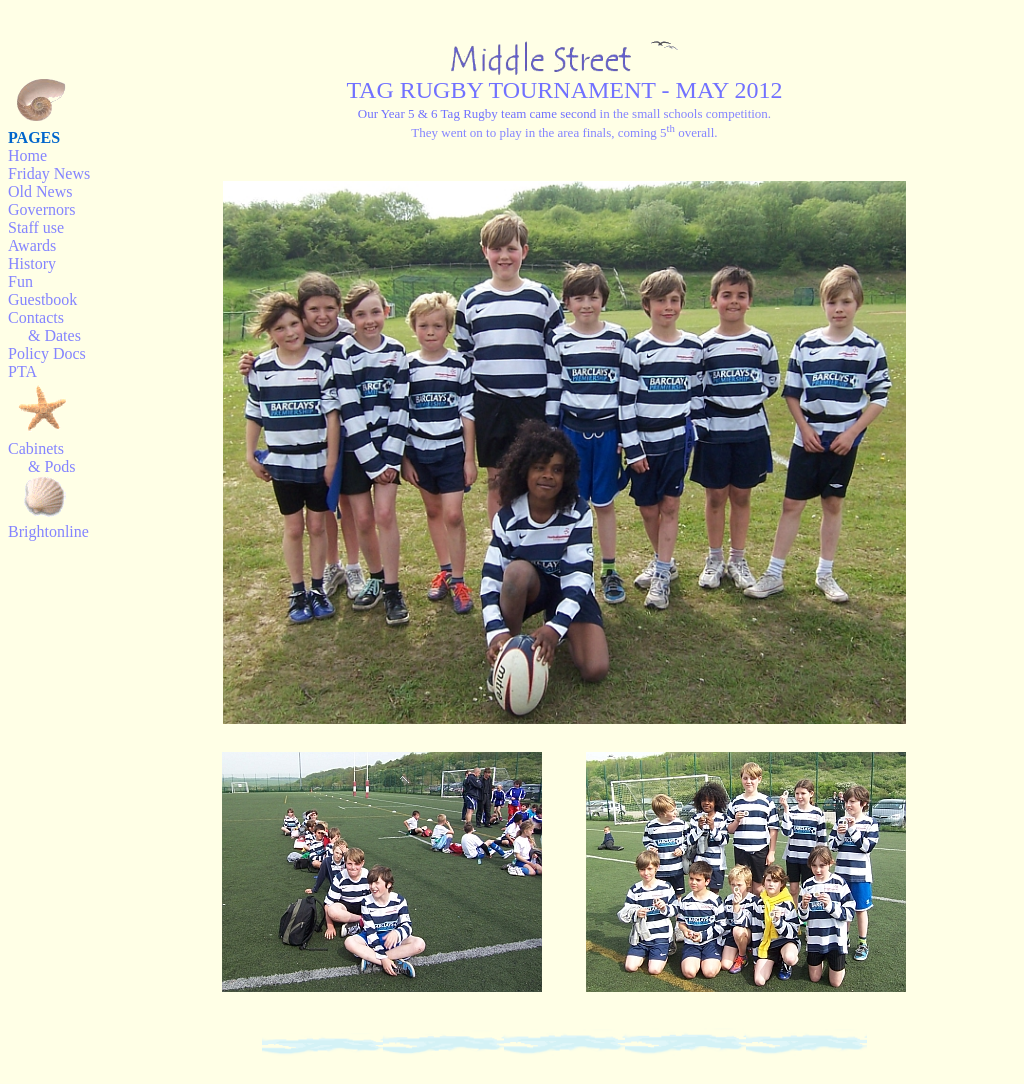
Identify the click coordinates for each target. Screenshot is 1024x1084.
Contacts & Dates (44, 326)
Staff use (36, 227)
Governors (42, 209)
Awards (32, 245)
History (32, 263)
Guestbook (42, 299)
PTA (22, 371)
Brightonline (48, 531)
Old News (40, 191)
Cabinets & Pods (42, 457)
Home (27, 155)
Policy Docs (47, 353)
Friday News (49, 173)
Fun (20, 281)
